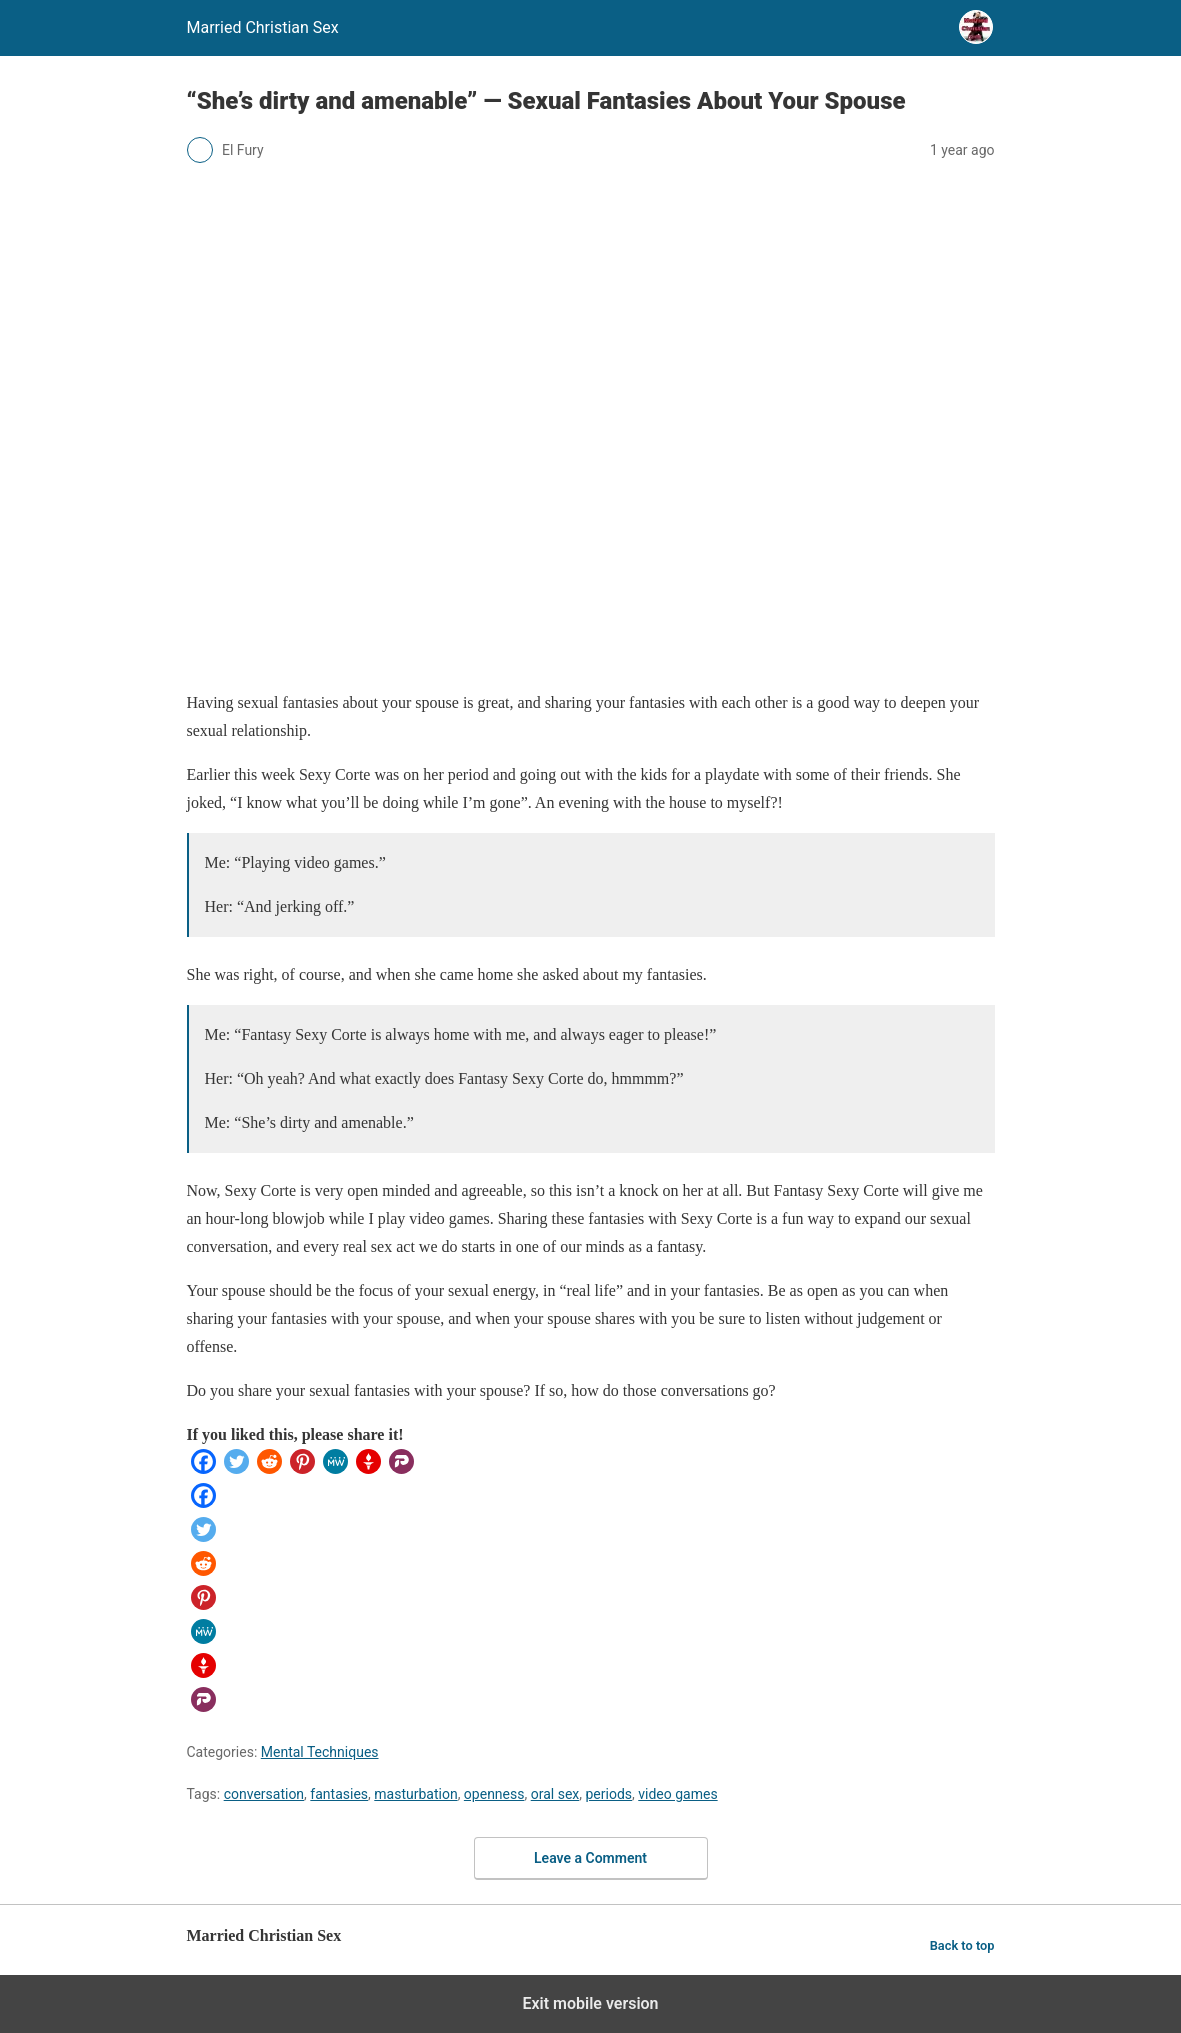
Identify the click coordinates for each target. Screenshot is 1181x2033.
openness (494, 1794)
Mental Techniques (320, 1752)
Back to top (962, 1945)
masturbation (415, 1794)
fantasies (339, 1794)
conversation (264, 1794)
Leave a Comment (590, 1858)
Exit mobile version (590, 2003)
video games (677, 1794)
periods (608, 1794)
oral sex (555, 1794)
